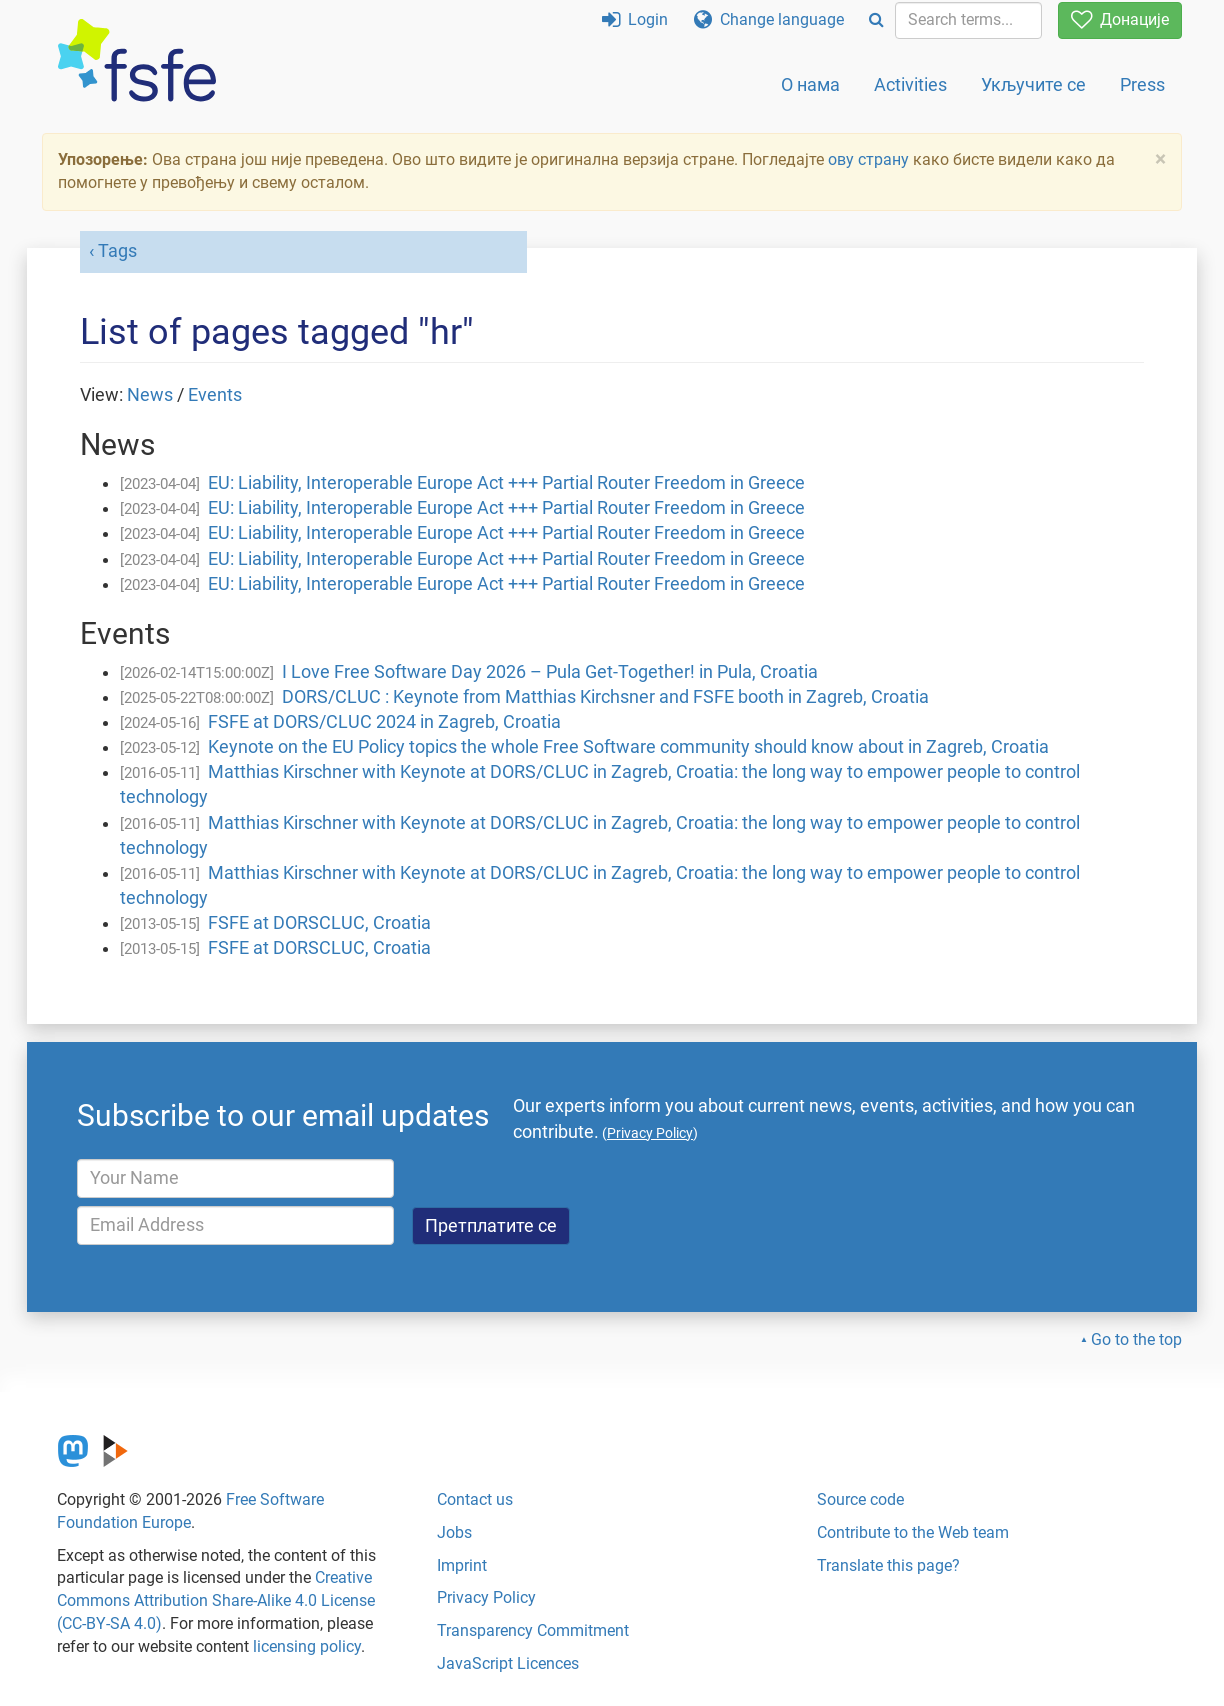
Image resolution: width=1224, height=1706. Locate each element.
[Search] (876, 20)
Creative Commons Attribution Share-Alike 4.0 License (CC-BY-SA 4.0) (216, 1600)
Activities (910, 84)
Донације (1120, 19)
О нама (810, 84)
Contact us (475, 1499)
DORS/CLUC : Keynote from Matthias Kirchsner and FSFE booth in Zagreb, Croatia (605, 697)
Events (215, 395)
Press (1142, 84)
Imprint (462, 1565)
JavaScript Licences (508, 1663)
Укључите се (1033, 84)
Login (635, 19)
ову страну (868, 159)
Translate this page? (888, 1565)
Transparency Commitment (533, 1630)
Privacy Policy (486, 1597)
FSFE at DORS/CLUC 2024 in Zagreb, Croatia (384, 722)
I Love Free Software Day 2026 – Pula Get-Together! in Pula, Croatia (550, 672)
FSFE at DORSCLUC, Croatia (319, 923)
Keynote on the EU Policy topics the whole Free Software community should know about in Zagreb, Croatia (628, 747)
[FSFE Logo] (137, 61)
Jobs (454, 1532)
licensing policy (307, 1646)
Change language (769, 19)
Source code (860, 1499)
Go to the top (1136, 1339)
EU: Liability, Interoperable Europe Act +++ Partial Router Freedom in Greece (506, 483)
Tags (117, 251)
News (150, 395)
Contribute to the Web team (913, 1532)
